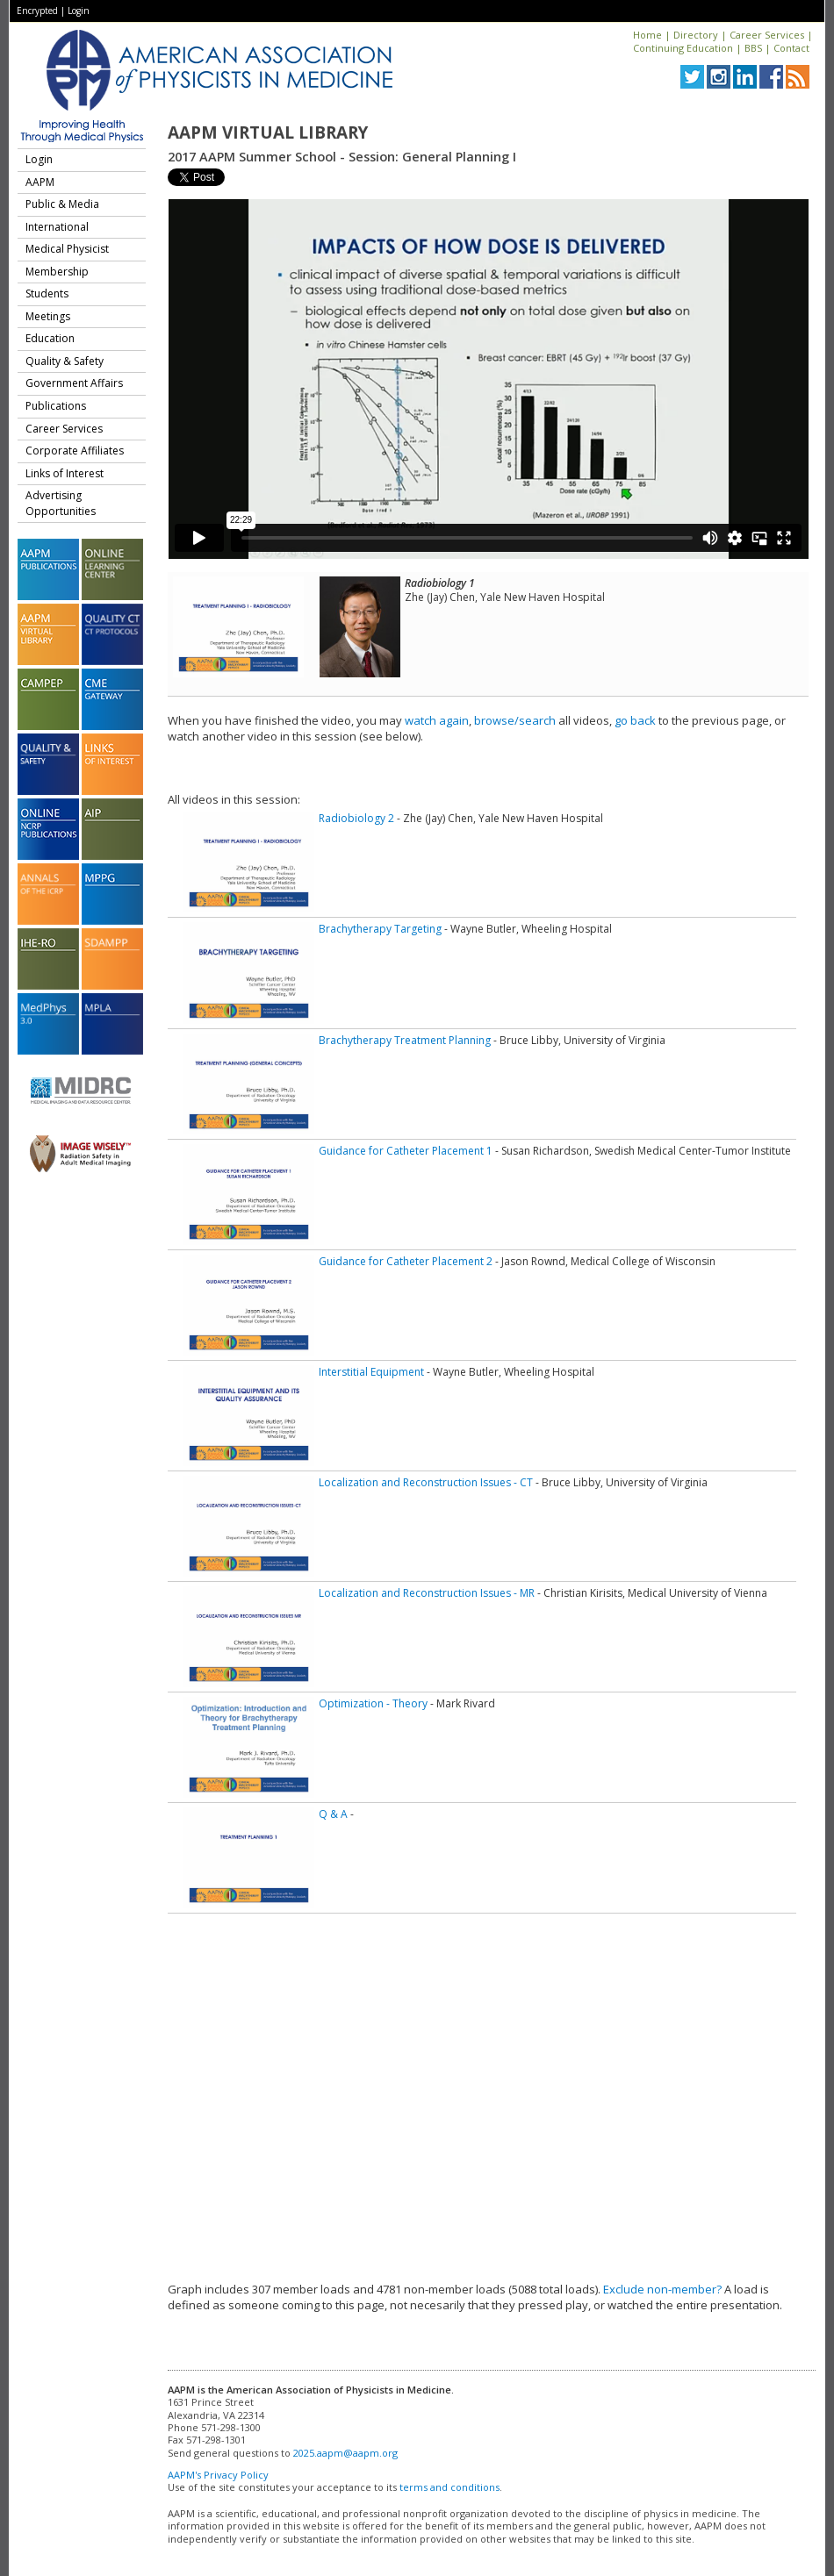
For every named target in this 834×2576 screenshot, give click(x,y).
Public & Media (62, 204)
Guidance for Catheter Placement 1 (405, 1150)
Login (79, 10)
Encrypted (37, 10)
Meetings (47, 316)
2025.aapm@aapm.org (345, 2452)
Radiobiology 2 (356, 818)
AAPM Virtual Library (268, 132)
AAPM (39, 182)
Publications (55, 405)
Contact (791, 47)
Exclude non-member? (662, 2289)
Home (647, 34)
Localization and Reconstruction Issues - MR (427, 1592)
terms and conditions (449, 2487)
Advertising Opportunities (60, 503)
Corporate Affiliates (74, 450)
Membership (57, 271)
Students (46, 293)
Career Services (767, 34)
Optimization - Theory (373, 1703)
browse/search (515, 720)
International (57, 226)
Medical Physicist (67, 248)
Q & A (333, 1814)
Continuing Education (683, 47)
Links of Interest (64, 473)
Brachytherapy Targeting (380, 928)
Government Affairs (74, 383)
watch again (437, 720)
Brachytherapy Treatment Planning (405, 1040)
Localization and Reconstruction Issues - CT (426, 1482)
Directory (695, 34)
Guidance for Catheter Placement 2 (405, 1261)
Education (50, 338)
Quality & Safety (64, 361)
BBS (753, 47)
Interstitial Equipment (371, 1371)
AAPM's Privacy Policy (218, 2474)
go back (635, 720)
